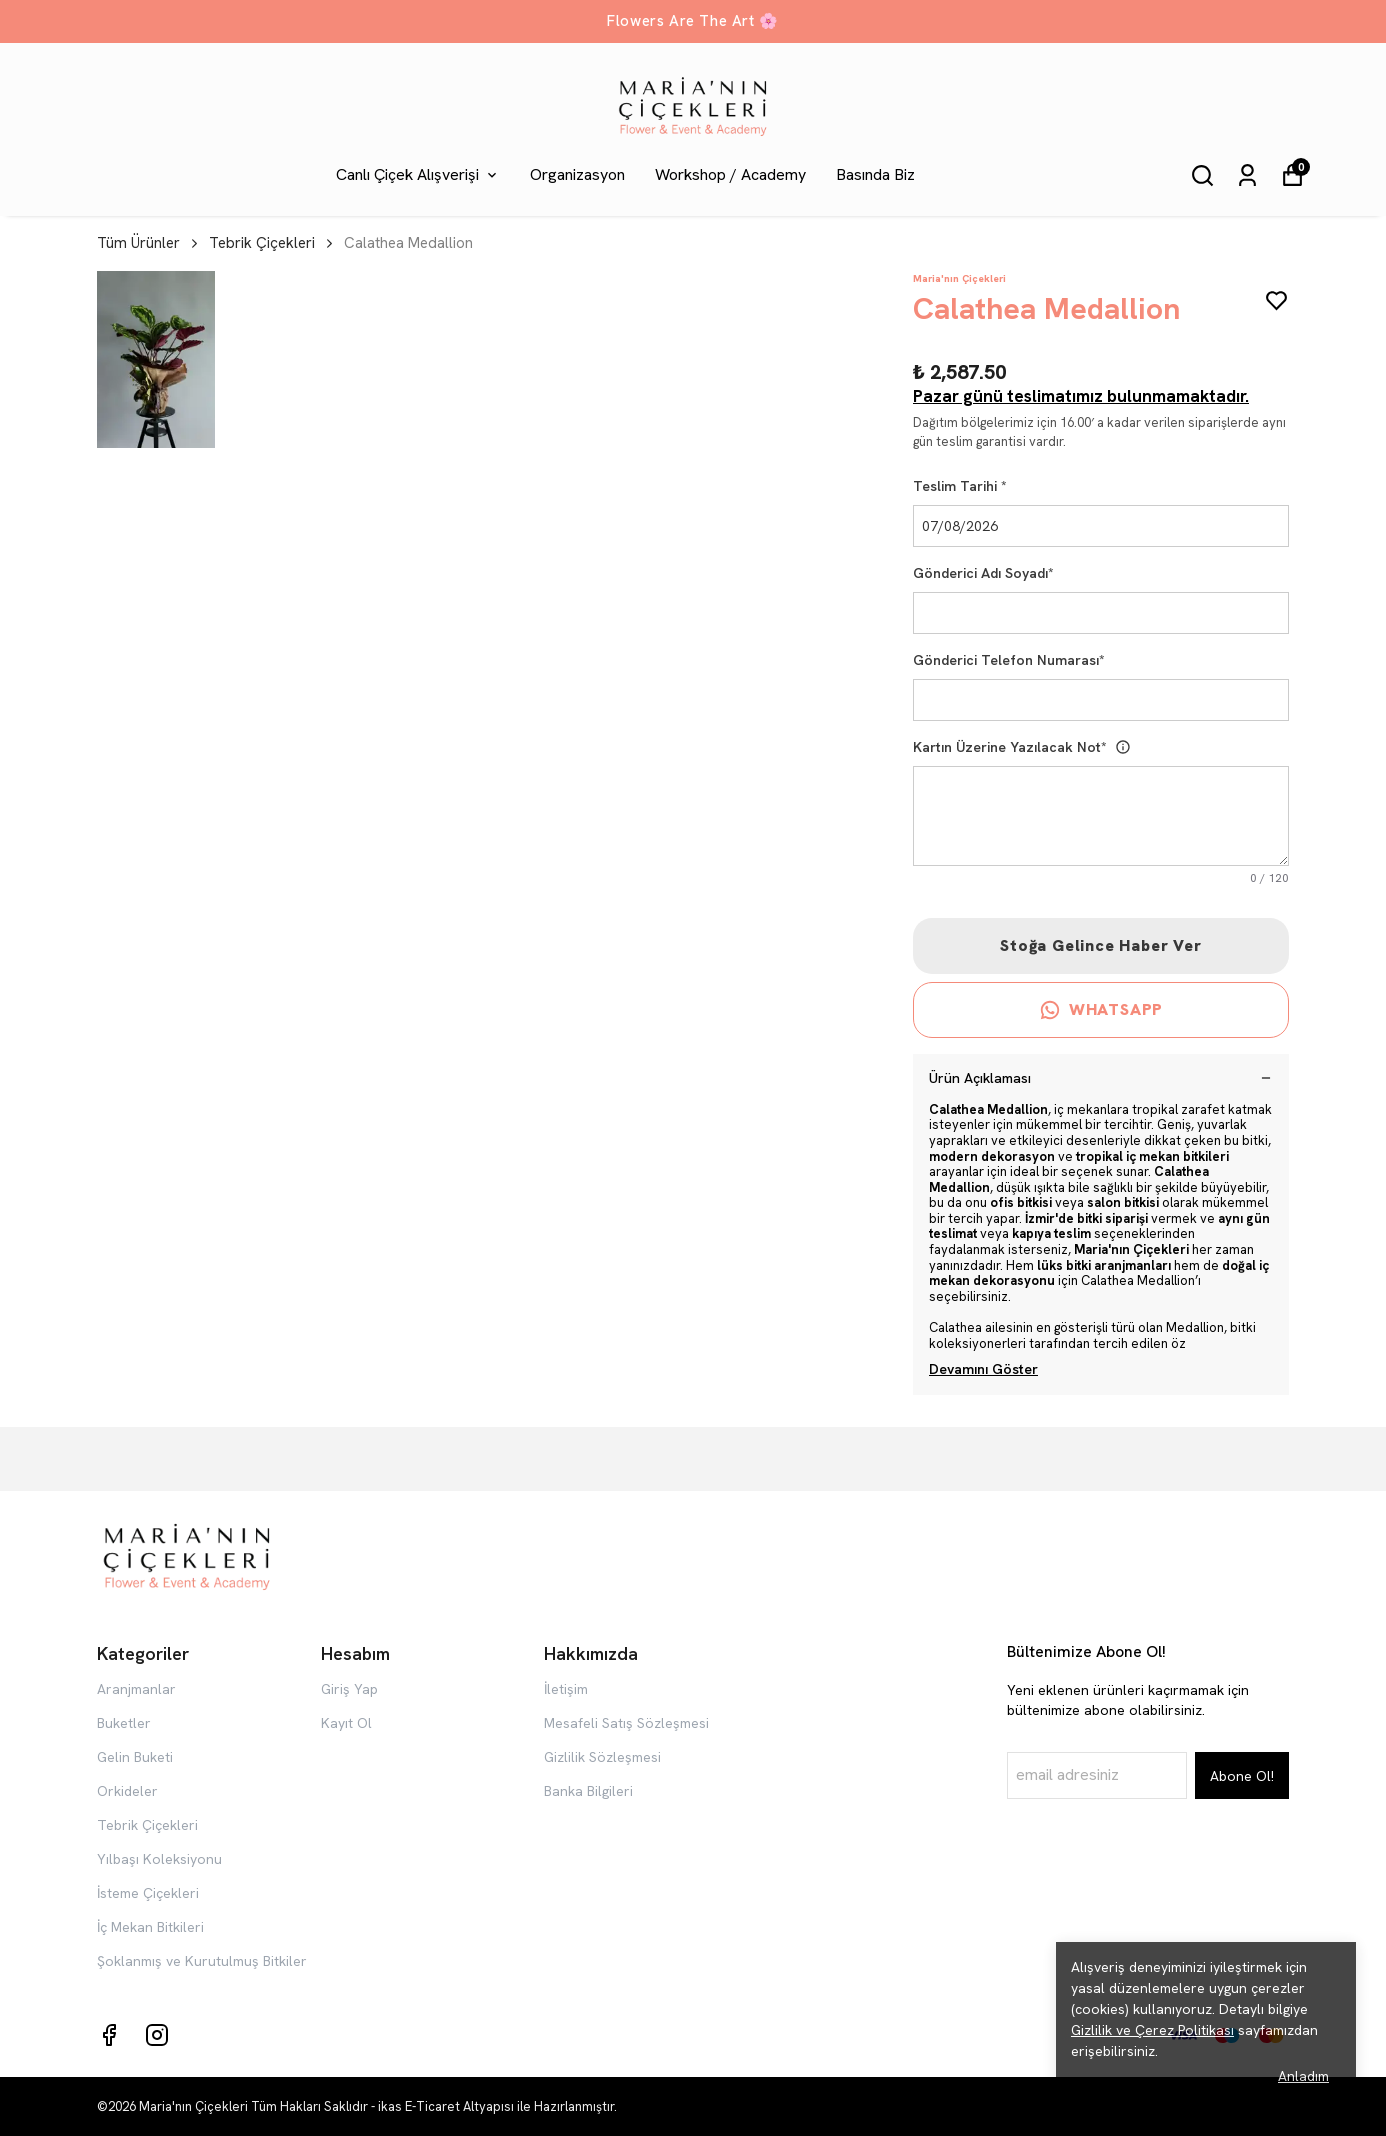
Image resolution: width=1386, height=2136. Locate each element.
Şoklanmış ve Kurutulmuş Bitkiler (202, 1961)
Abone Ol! (1242, 1776)
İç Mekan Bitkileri (150, 1927)
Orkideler (127, 1791)
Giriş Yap (349, 1689)
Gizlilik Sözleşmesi (602, 1757)
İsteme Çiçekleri (148, 1893)
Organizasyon (577, 174)
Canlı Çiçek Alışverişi (418, 174)
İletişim (566, 1689)
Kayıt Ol (346, 1723)
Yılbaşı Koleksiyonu (159, 1859)
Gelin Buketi (135, 1757)
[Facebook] (109, 2035)
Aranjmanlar (136, 1689)
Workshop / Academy (730, 174)
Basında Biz (875, 174)
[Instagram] (157, 2035)
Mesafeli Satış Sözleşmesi (626, 1723)
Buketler (124, 1723)
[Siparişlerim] (1247, 175)
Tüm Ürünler (149, 243)
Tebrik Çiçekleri (262, 243)
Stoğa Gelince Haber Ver (1100, 945)
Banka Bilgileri (588, 1791)
